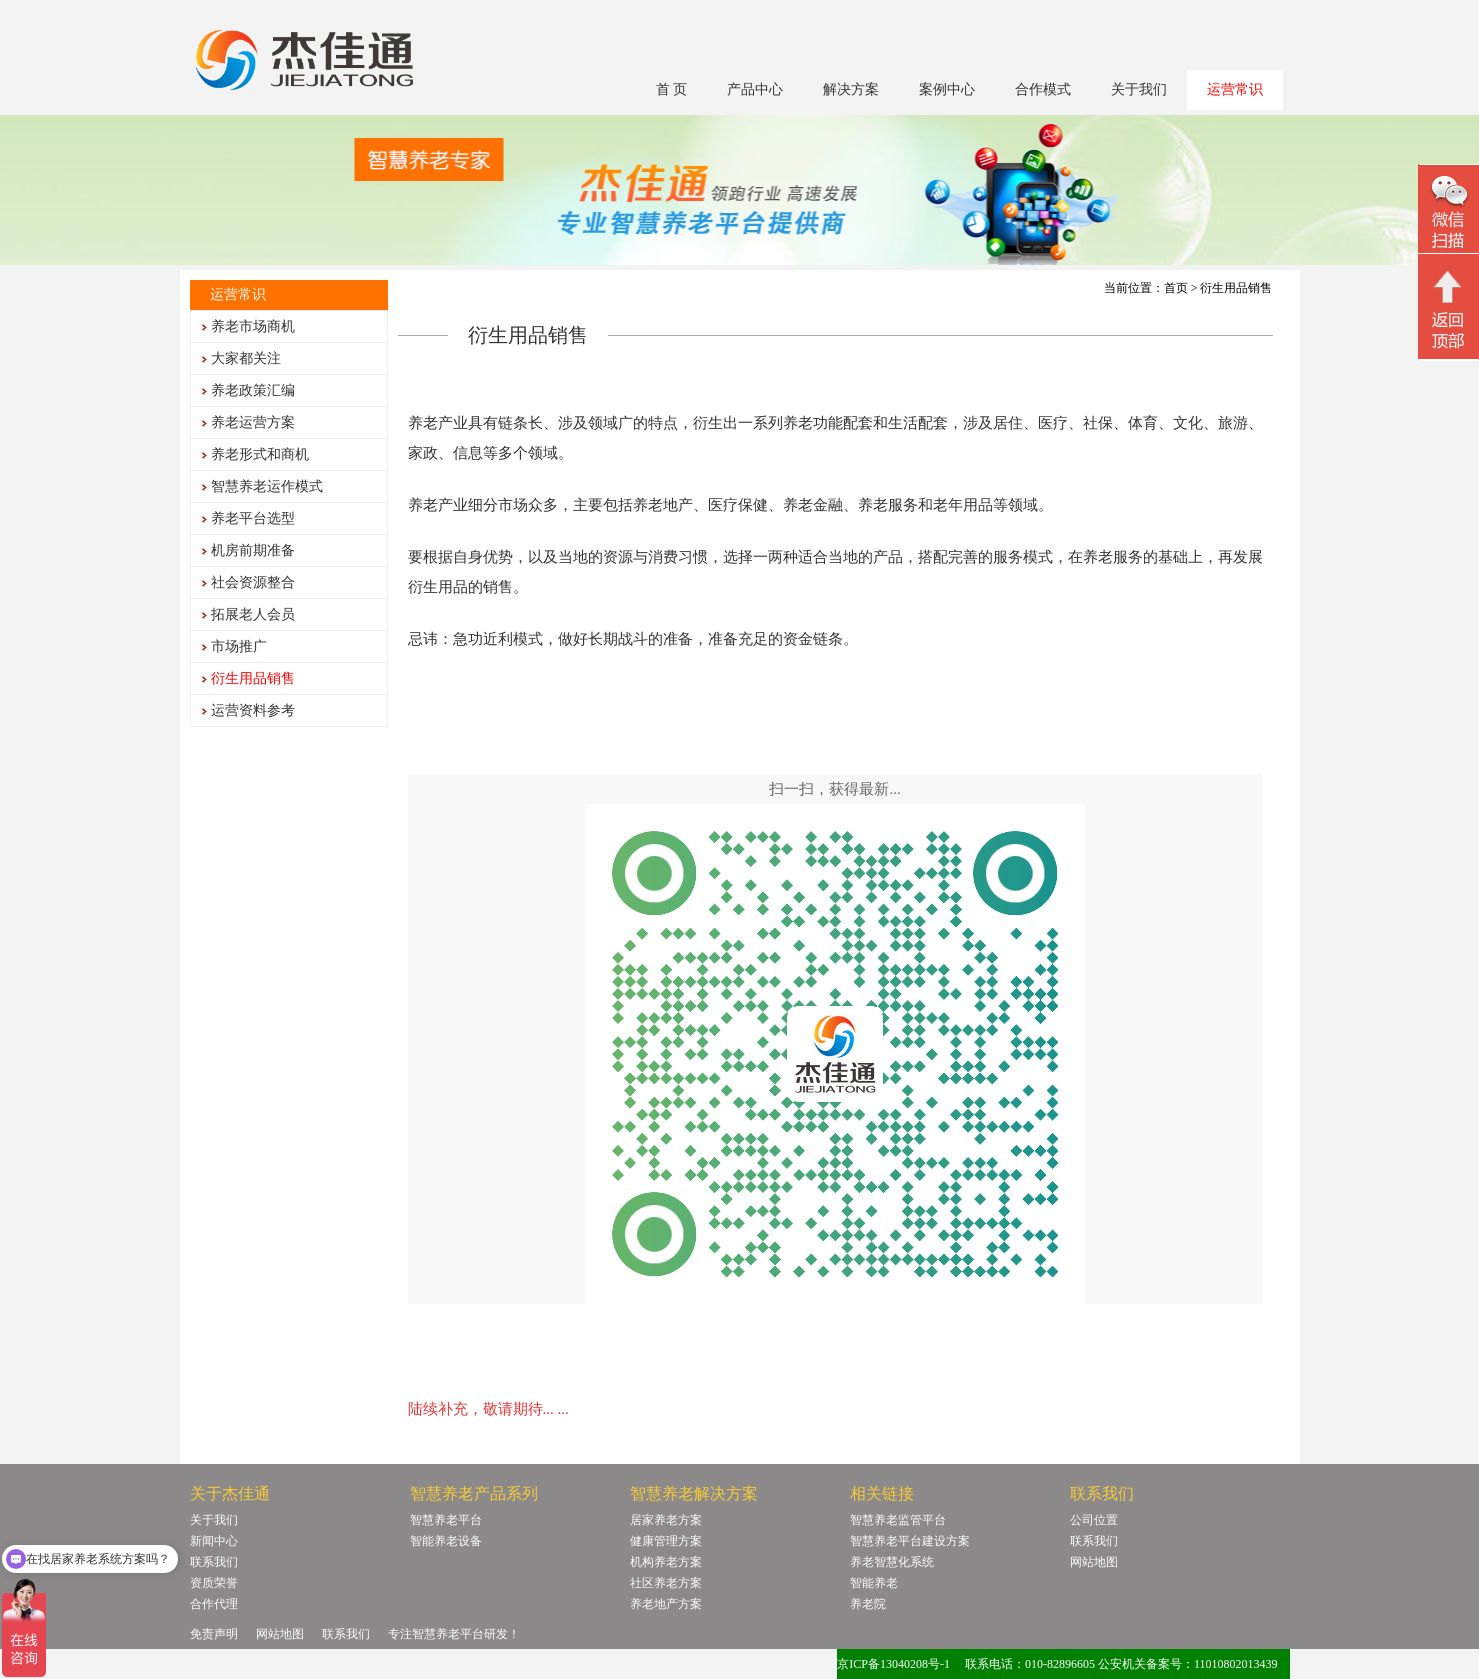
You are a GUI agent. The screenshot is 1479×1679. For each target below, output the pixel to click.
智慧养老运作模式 (267, 486)
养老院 (868, 1604)
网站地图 (1094, 1562)
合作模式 (1043, 89)
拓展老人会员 (253, 614)
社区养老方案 (666, 1583)
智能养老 (874, 1583)
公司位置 (1094, 1520)
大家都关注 (246, 358)
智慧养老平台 (446, 1520)
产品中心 (755, 89)
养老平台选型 (253, 518)
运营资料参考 (253, 710)
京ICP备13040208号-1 (893, 1664)
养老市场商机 (253, 326)
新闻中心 (214, 1541)
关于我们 (1139, 89)
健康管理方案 (666, 1541)
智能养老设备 (446, 1541)
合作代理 (214, 1604)
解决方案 (851, 89)
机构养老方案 (666, 1562)
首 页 (672, 89)
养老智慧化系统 (892, 1562)
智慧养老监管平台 (898, 1520)
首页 (1176, 288)
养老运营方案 (253, 422)
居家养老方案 (666, 1520)
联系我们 (214, 1562)
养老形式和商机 (260, 454)
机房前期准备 (253, 550)
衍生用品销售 (253, 678)
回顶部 (1448, 309)
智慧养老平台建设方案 (910, 1541)
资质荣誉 (214, 1583)
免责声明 (214, 1634)
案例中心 (947, 89)
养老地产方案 (666, 1604)
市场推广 (239, 646)
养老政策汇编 (253, 390)
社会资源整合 (253, 582)
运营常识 (1235, 89)
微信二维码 (1448, 211)
